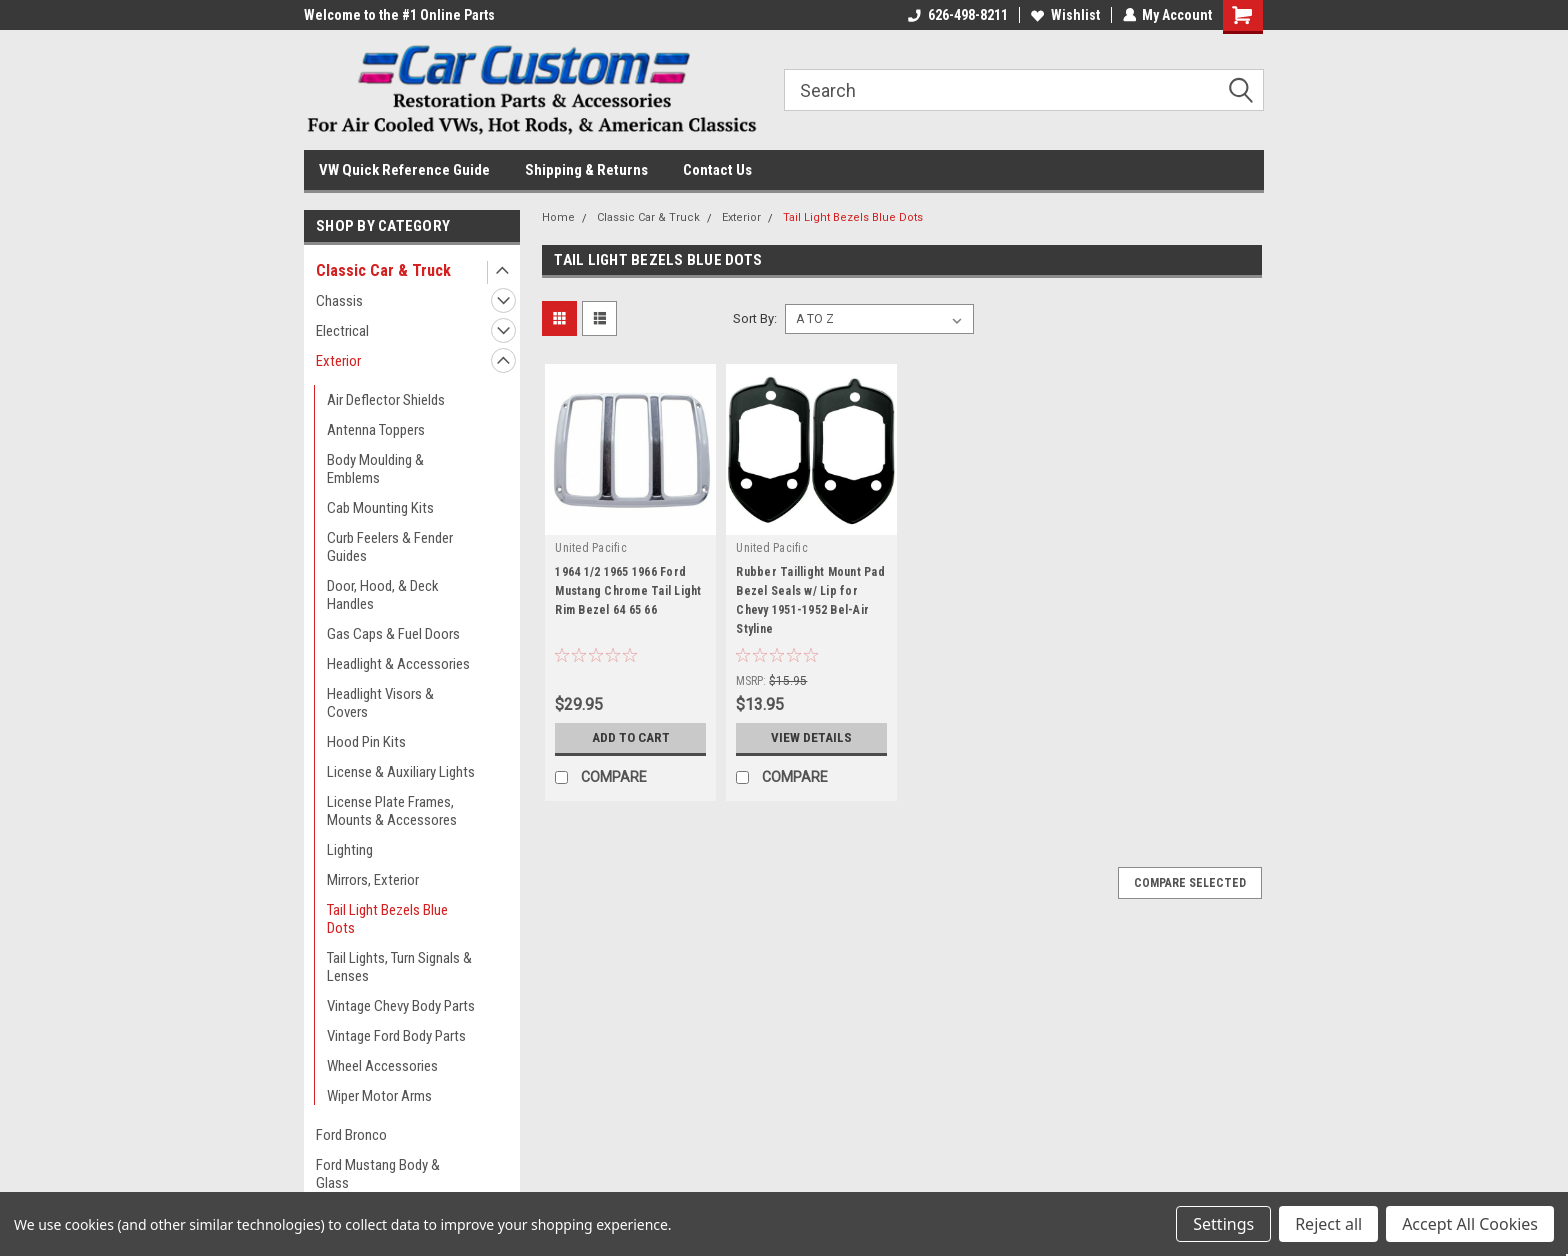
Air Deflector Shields (386, 400)
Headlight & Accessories (398, 664)
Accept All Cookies (1470, 1224)
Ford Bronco (351, 1135)
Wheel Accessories (382, 1066)
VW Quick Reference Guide (404, 170)
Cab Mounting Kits (380, 508)
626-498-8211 (957, 15)
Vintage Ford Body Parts (396, 1036)
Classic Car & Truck (383, 270)
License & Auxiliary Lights (401, 772)
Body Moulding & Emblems (375, 469)
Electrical (342, 331)
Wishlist (1064, 15)
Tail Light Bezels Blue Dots (387, 919)
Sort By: (755, 318)
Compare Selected (1190, 883)
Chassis (339, 301)
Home (558, 217)
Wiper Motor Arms (379, 1096)
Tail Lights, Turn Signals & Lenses (399, 967)
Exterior (338, 361)
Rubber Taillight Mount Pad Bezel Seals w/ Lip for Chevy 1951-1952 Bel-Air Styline (810, 600)
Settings (1223, 1224)
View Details (812, 738)
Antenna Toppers (376, 430)
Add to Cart (630, 738)
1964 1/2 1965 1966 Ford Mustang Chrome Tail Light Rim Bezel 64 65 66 (628, 591)
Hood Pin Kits (366, 742)
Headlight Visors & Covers (380, 703)
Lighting (350, 850)
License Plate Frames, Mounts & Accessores (392, 811)
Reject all (1328, 1224)
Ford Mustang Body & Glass (378, 1174)
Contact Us (717, 170)
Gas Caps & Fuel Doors (393, 634)
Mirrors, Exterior (373, 880)
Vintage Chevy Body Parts (401, 1006)
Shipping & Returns (586, 170)
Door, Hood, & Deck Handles (383, 595)
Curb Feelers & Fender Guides (390, 547)
